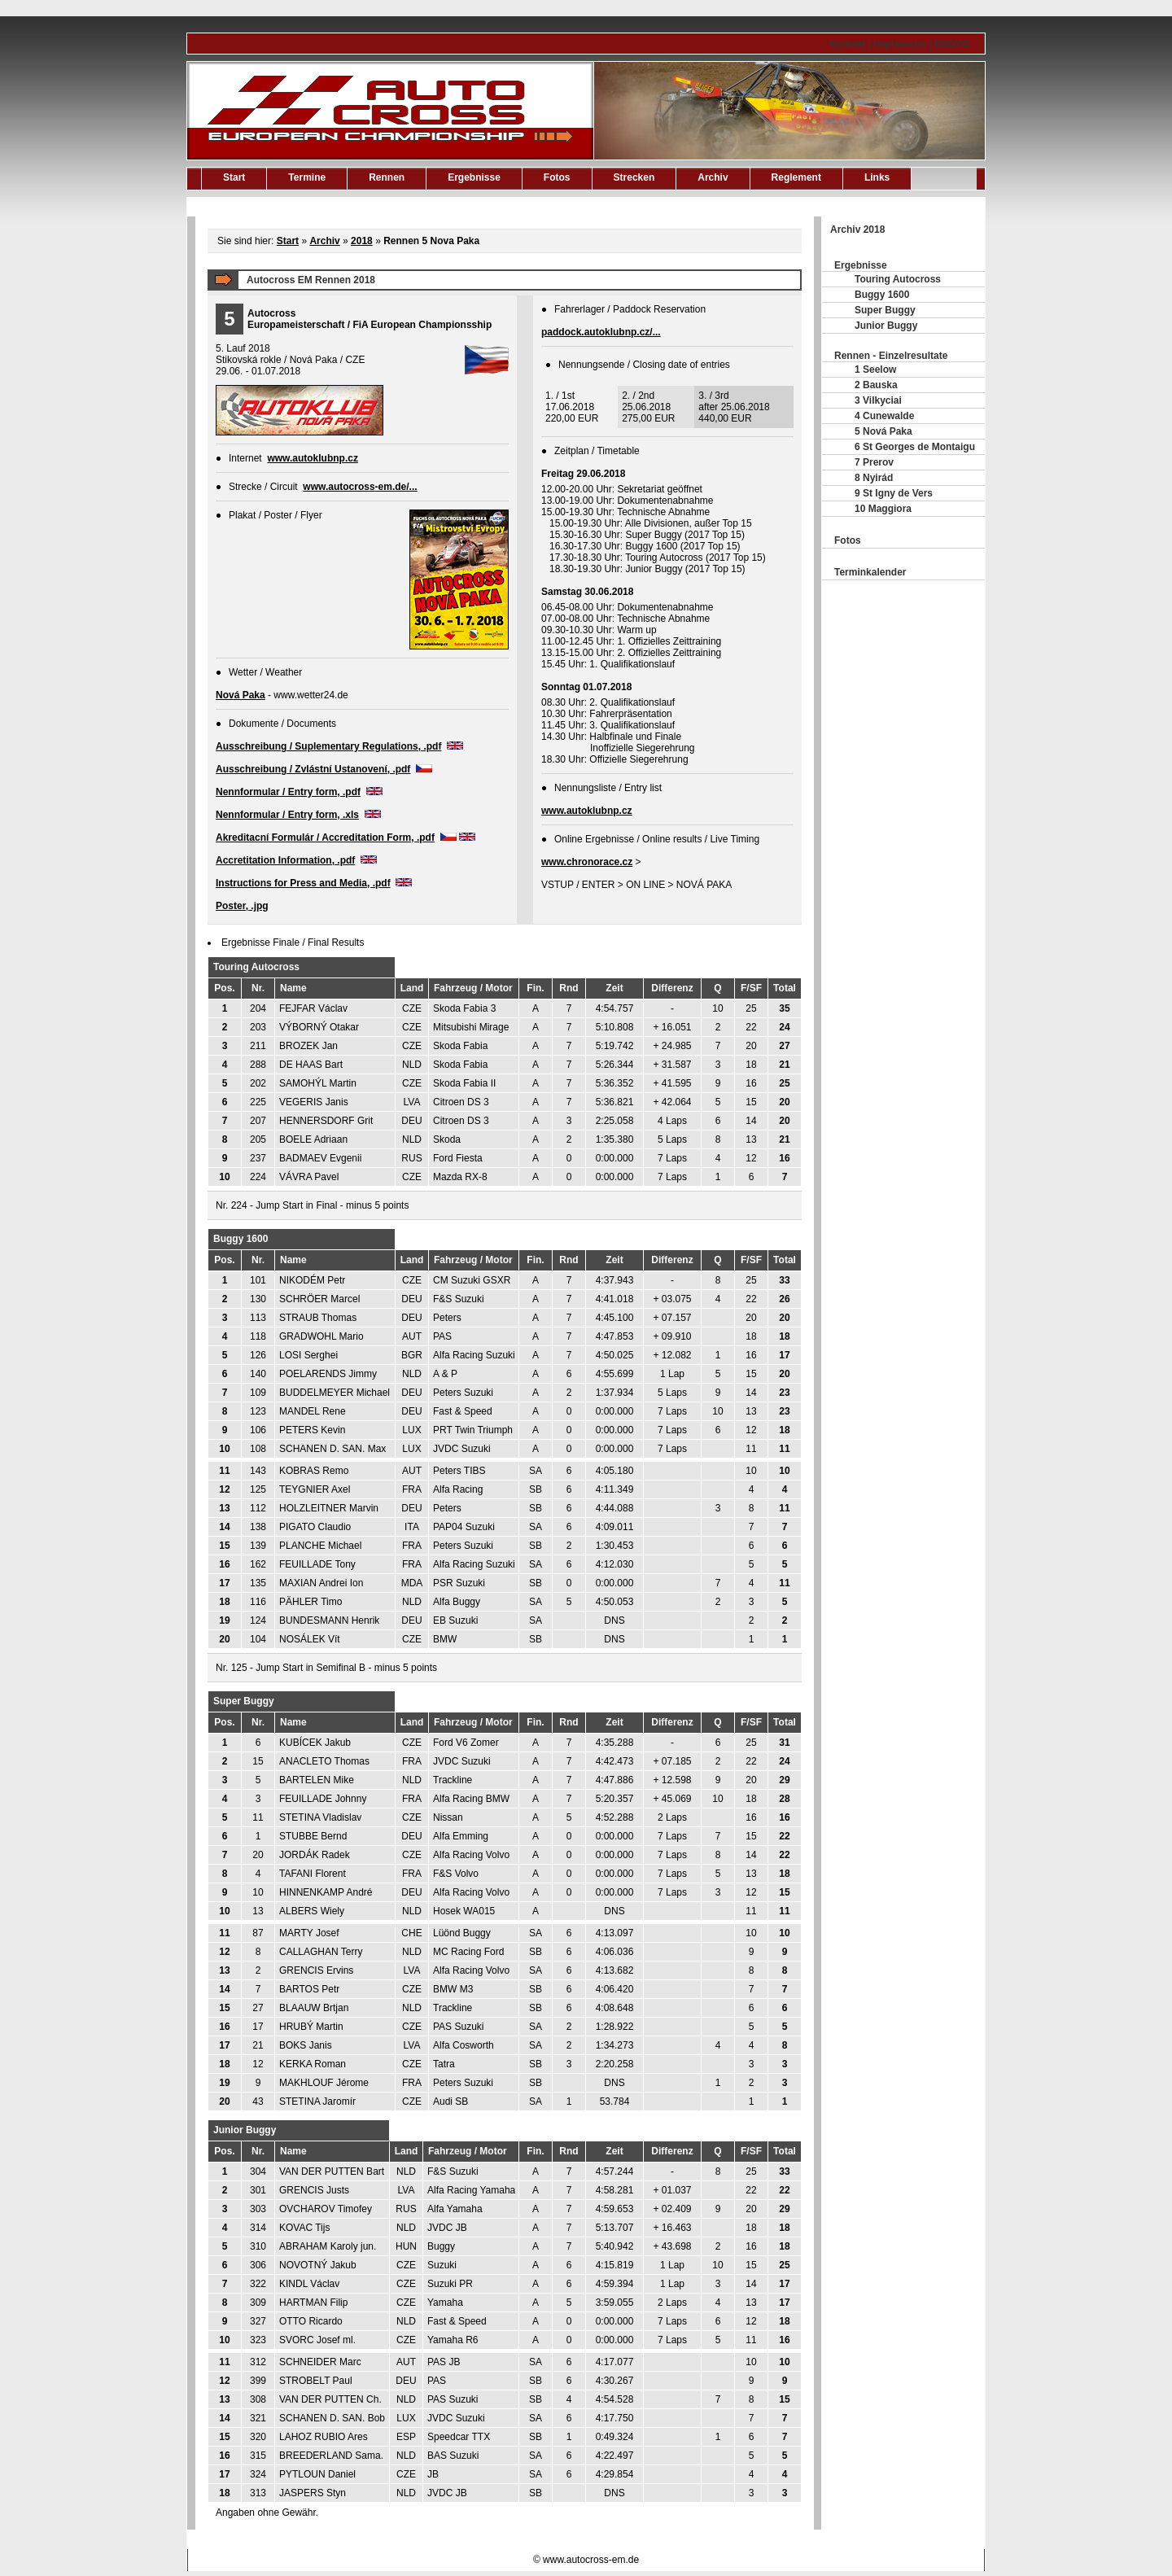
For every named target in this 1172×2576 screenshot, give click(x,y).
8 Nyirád (874, 477)
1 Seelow (875, 369)
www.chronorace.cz (586, 862)
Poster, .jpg (242, 906)
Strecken (634, 177)
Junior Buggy (886, 325)
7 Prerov (874, 462)
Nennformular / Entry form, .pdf (288, 792)
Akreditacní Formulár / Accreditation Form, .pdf (325, 837)
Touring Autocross (898, 279)
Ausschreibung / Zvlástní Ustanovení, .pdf (313, 769)
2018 (362, 241)
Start (234, 177)
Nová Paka (240, 695)
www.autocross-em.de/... (360, 486)
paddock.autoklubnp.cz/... (601, 332)
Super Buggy (885, 310)
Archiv (713, 177)
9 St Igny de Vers (894, 493)
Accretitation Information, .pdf (285, 860)
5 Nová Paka (883, 431)
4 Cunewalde (884, 416)
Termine (307, 177)
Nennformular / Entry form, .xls (287, 814)
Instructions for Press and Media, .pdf (303, 883)
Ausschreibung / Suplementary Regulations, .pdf (328, 746)
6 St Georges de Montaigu (915, 447)
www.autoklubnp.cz (312, 458)
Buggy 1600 (882, 294)
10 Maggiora (883, 508)
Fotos (557, 177)
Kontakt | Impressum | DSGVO (899, 44)
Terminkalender (870, 572)
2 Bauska (876, 385)
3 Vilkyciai (878, 400)
